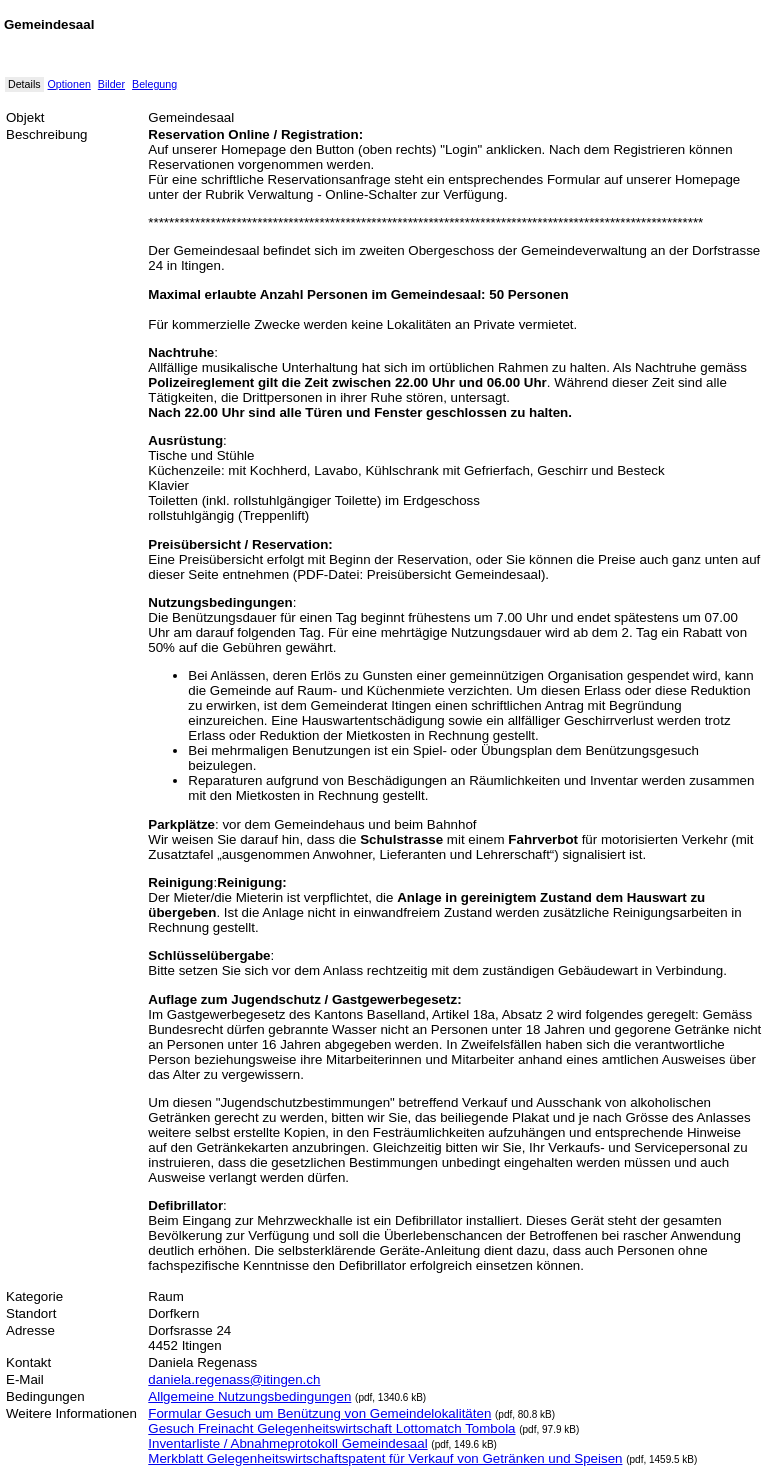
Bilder (111, 84)
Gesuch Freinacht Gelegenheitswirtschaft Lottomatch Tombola (331, 1428)
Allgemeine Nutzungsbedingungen (249, 1396)
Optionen (69, 84)
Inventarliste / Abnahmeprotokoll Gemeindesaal (287, 1443)
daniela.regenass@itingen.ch (234, 1379)
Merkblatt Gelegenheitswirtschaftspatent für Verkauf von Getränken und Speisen (385, 1458)
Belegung (154, 84)
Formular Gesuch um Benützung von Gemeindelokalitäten (319, 1413)
